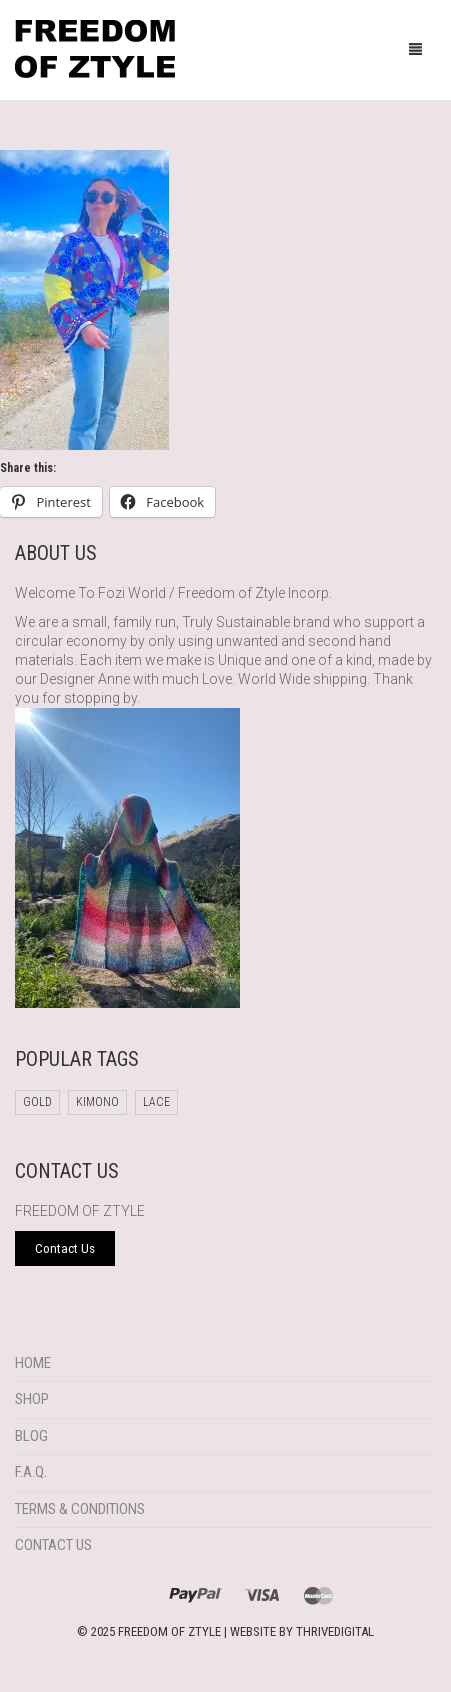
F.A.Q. (31, 1472)
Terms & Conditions (80, 1509)
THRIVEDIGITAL (335, 1631)
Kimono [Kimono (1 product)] (97, 1102)
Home (33, 1363)
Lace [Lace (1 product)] (156, 1102)
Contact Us (53, 1545)
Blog (31, 1436)
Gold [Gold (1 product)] (37, 1102)
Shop (32, 1399)
